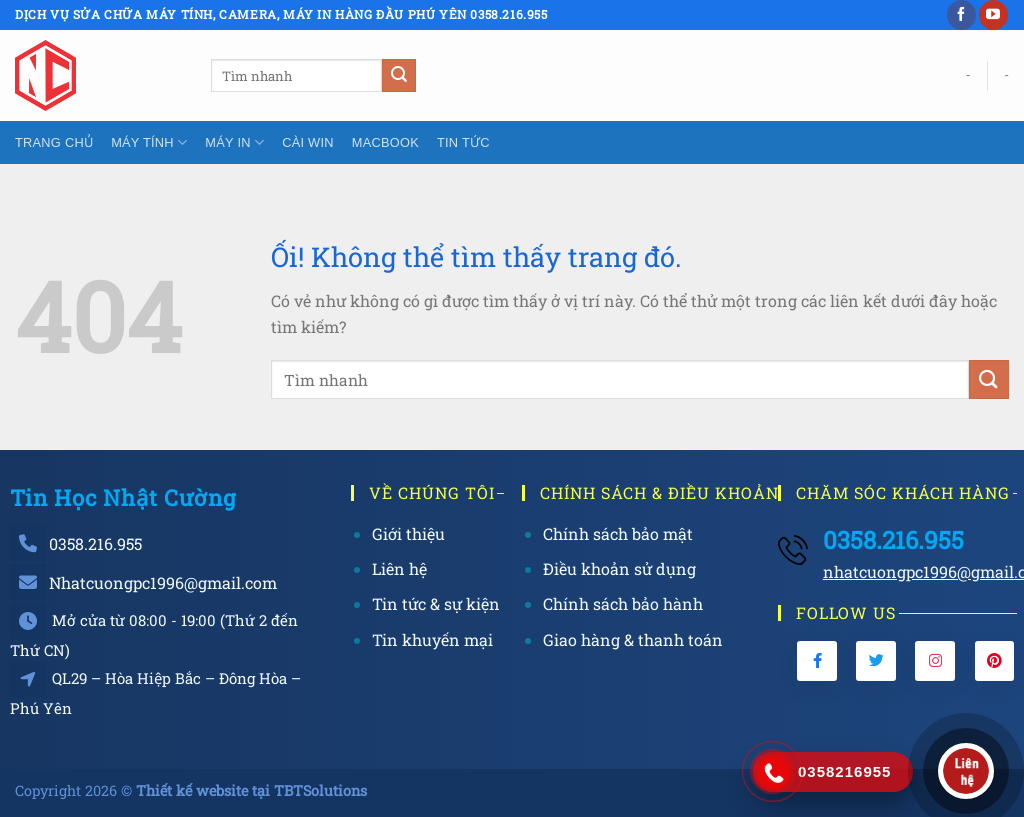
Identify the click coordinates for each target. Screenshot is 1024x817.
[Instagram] (935, 661)
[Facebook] (817, 661)
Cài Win (308, 142)
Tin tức (463, 142)
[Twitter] (876, 661)
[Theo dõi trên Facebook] (961, 15)
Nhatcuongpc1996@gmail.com (163, 582)
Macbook (385, 142)
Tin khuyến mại (432, 639)
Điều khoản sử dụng (619, 568)
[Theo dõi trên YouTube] (993, 15)
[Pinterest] (995, 661)
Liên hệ (399, 568)
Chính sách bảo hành (623, 603)
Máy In (234, 142)
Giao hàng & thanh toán (633, 639)
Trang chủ (54, 142)
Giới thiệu (408, 533)
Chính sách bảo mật (618, 533)
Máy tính (149, 142)
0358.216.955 (95, 543)
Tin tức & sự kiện (436, 603)
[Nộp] (399, 76)
